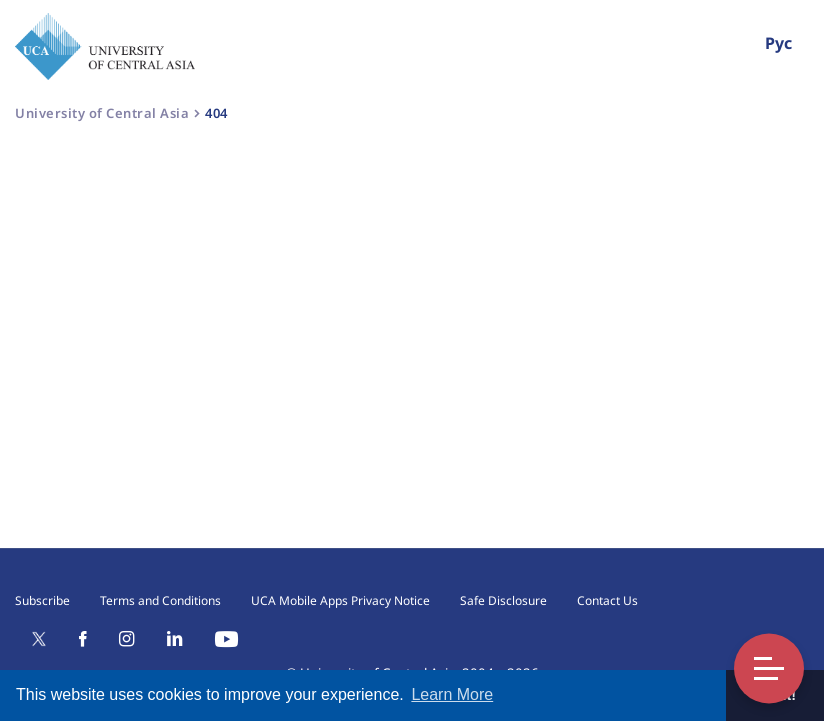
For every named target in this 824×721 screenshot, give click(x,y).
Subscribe (42, 600)
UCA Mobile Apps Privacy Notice (340, 600)
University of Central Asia (102, 113)
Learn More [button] (452, 694)
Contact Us (607, 600)
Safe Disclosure (503, 600)
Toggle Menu (769, 668)
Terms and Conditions (160, 600)
